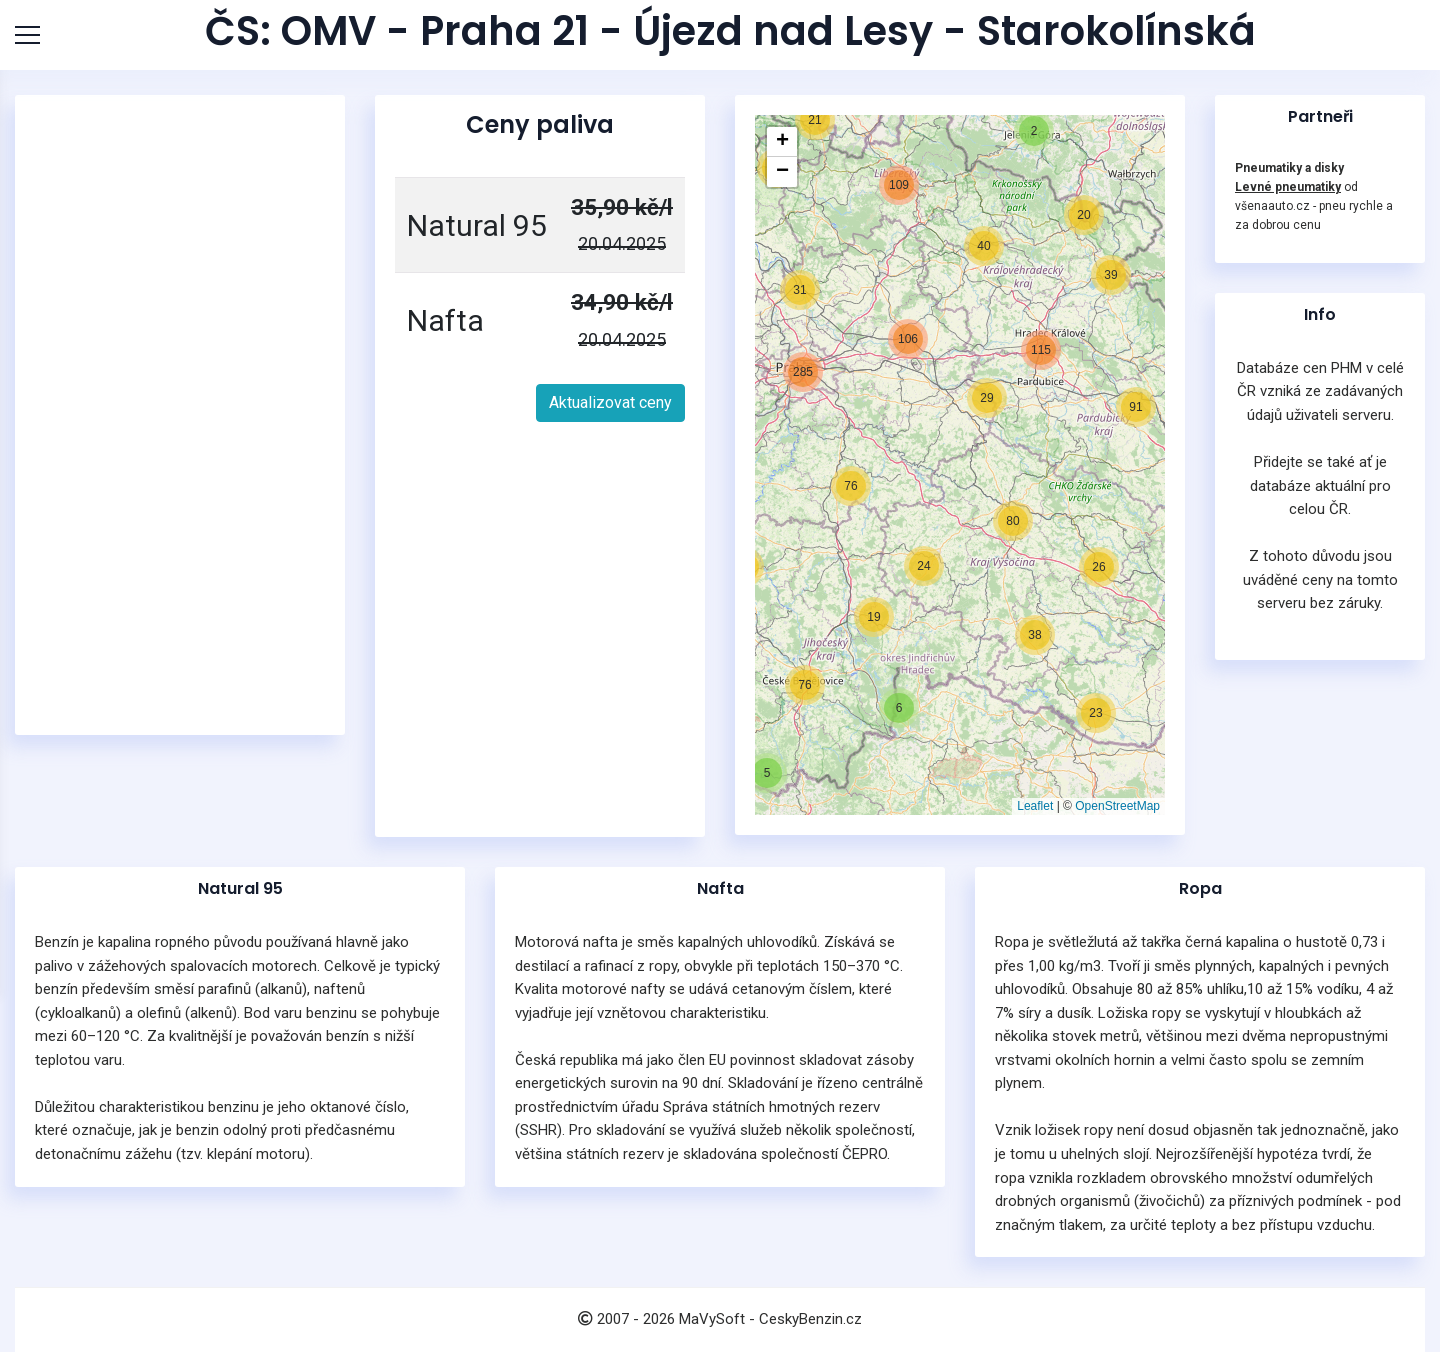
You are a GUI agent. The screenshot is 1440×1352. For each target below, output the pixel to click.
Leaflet (1035, 806)
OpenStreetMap (1117, 806)
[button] (767, 773)
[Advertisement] (185, 415)
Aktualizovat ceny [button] (610, 402)
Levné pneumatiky (1288, 187)
